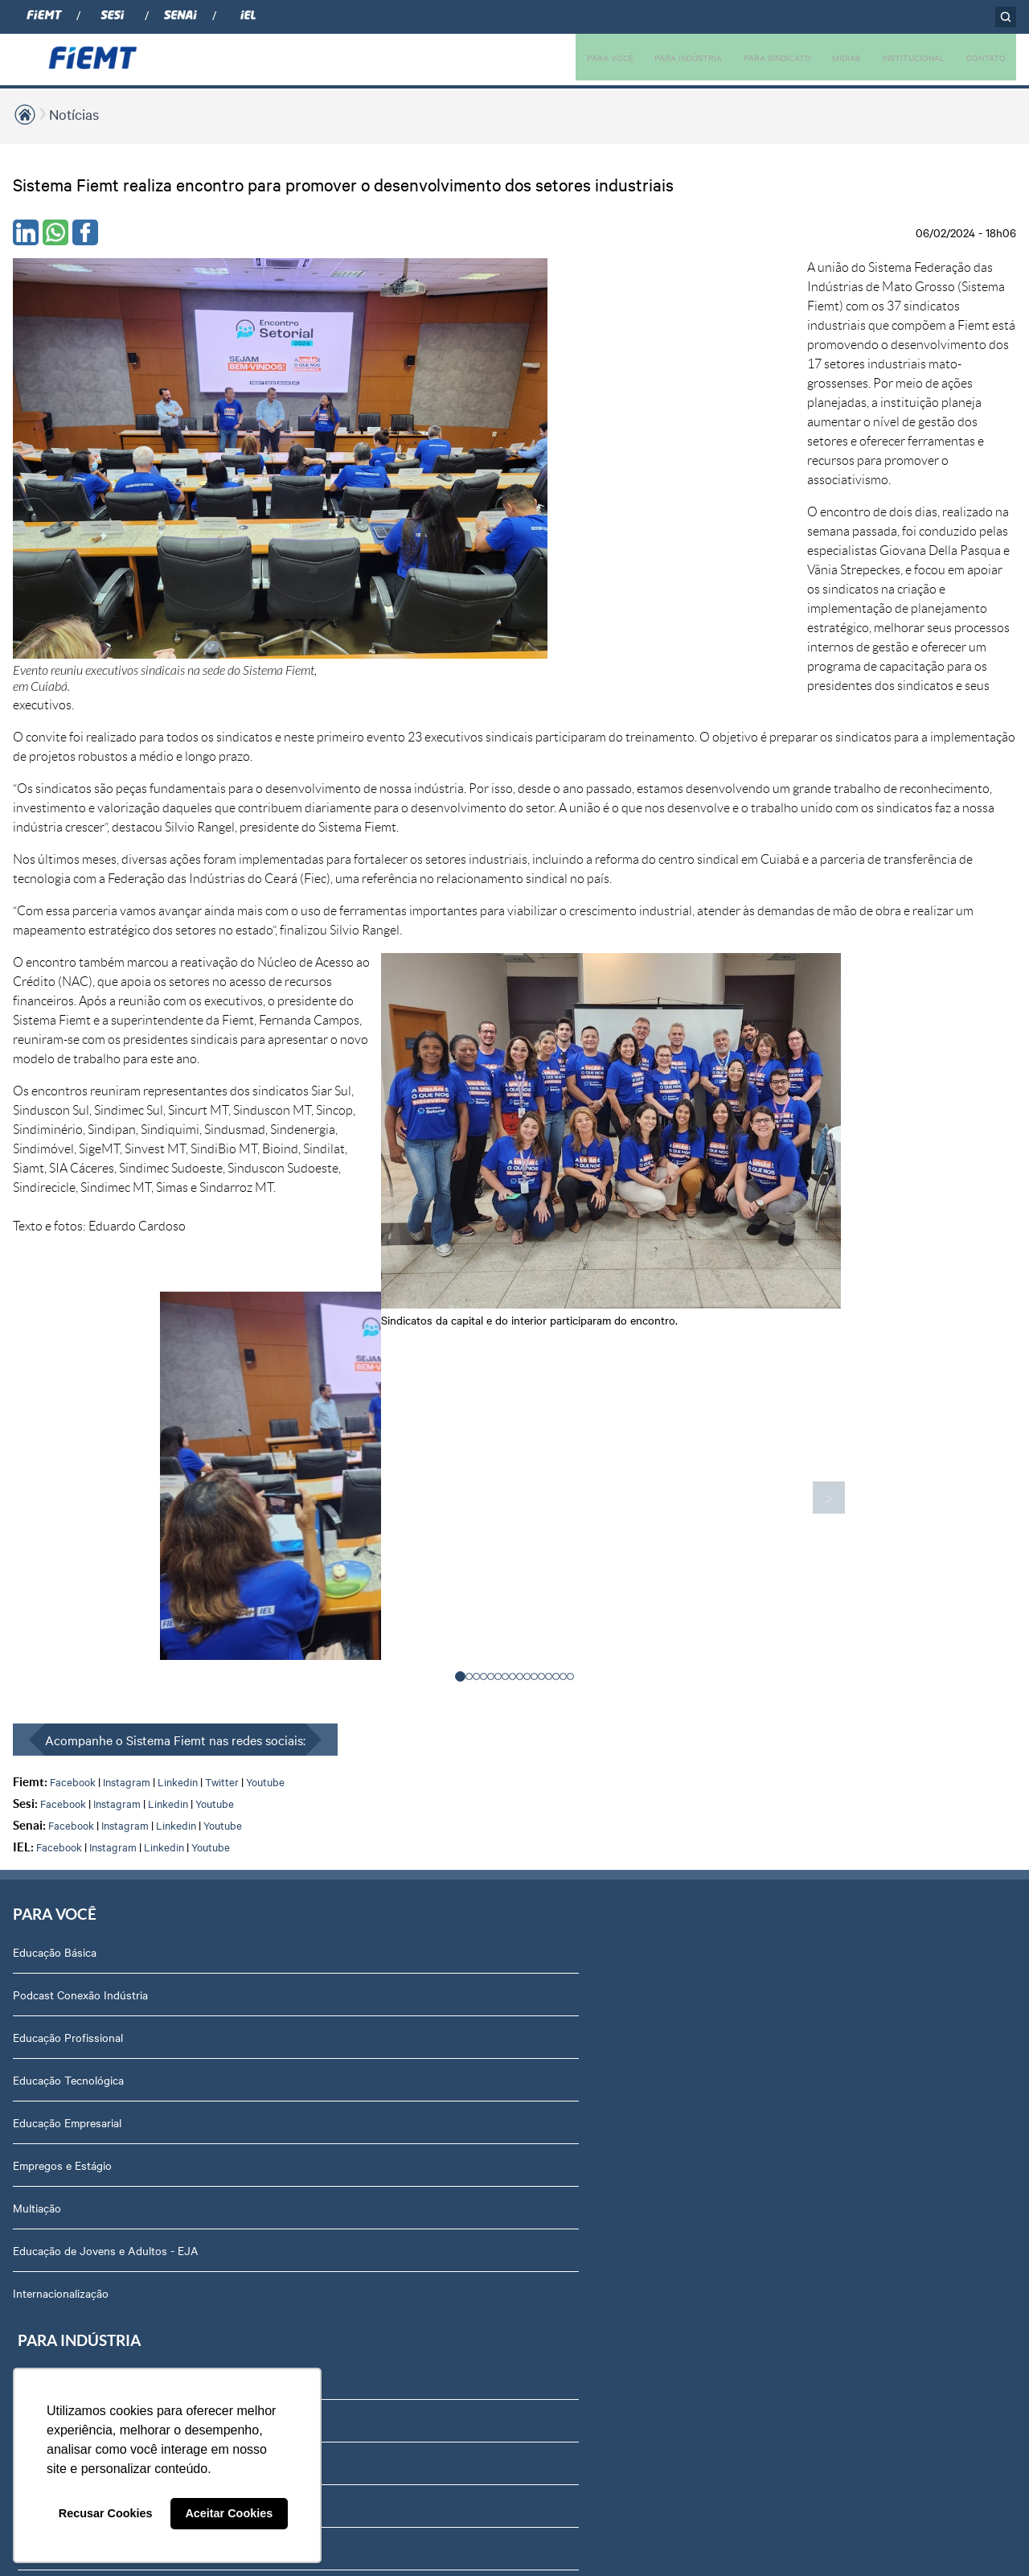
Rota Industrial (249, 1760)
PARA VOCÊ (558, 57)
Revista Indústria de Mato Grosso (677, 1616)
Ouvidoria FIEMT (826, 2000)
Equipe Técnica (822, 1787)
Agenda (804, 1830)
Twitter (222, 1357)
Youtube (265, 1357)
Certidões (808, 2171)
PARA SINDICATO (746, 57)
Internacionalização (61, 1888)
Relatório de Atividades (651, 1659)
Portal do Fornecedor (838, 1915)
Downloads (812, 2128)
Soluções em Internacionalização (294, 1675)
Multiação (37, 1787)
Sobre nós (810, 1531)
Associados (432, 1531)
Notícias (74, 114)
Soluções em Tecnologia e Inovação (277, 1539)
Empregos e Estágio (62, 1744)
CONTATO (982, 57)
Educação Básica (54, 1531)
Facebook (73, 1357)
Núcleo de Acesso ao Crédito (285, 1888)
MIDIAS (824, 57)
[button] (460, 1251)
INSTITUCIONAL (899, 57)
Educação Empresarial (67, 1702)
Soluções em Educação (270, 1590)
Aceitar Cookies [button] (229, 2513)
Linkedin (178, 1357)
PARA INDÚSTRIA (646, 57)
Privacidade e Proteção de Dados (867, 2085)
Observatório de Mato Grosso (287, 1718)
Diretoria (806, 1574)
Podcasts (617, 1531)
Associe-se (431, 1574)
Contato (805, 1957)
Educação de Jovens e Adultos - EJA (93, 1838)
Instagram (126, 1357)
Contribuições (247, 1846)
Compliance (813, 1659)
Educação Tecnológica (68, 1659)
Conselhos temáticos (836, 1744)
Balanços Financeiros (837, 2043)
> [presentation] (720, 1073)
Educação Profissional (68, 1616)
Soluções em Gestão (263, 1633)
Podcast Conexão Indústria (80, 1574)
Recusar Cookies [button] (106, 2513)
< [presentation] (309, 1073)
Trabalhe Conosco (830, 1872)
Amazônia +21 (247, 1803)
